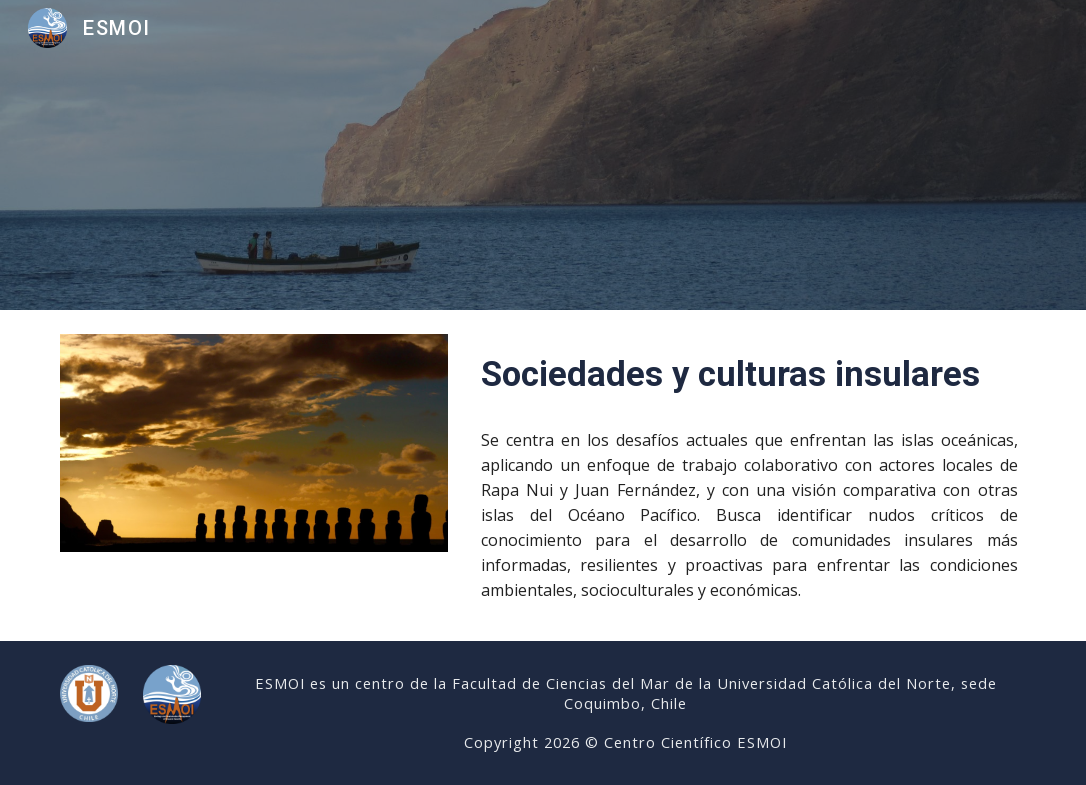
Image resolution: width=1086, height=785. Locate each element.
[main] (749, 374)
